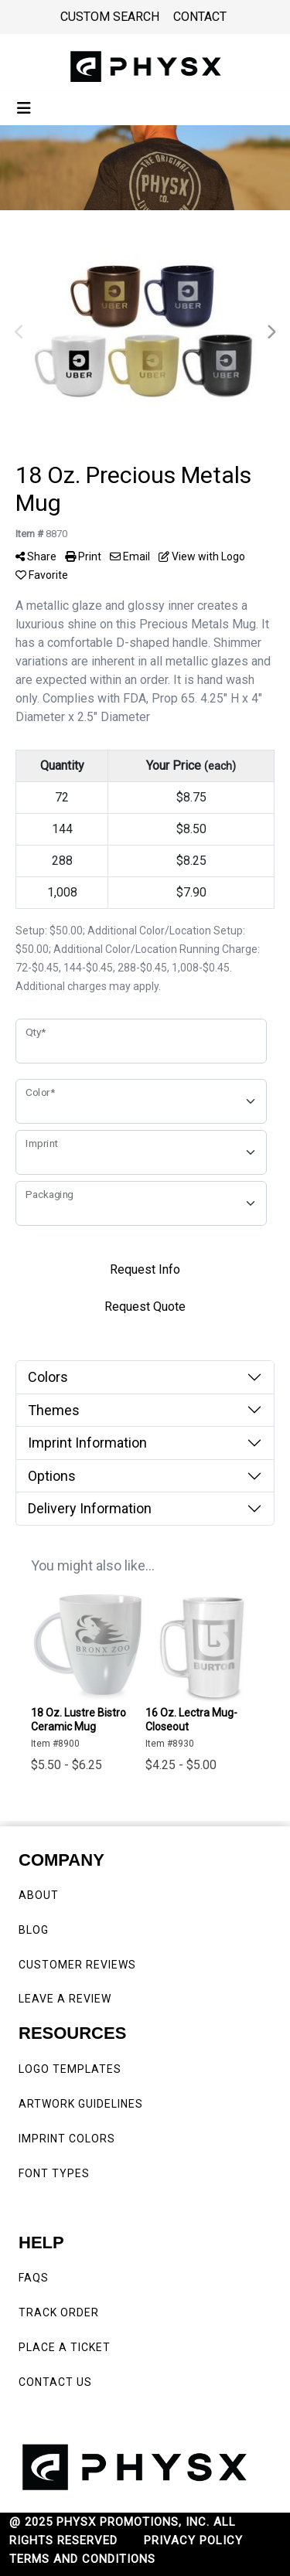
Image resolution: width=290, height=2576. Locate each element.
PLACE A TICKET (65, 2347)
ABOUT (39, 1895)
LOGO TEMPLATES (70, 2069)
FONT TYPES (54, 2173)
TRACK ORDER (59, 2312)
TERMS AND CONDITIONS (82, 2559)
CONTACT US (55, 2382)
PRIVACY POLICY (193, 2540)
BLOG (34, 1930)
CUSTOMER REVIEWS (79, 1964)
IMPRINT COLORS (67, 2138)
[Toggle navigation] (24, 108)
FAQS (35, 2277)
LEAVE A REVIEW (68, 1998)
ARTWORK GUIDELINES (81, 2104)
